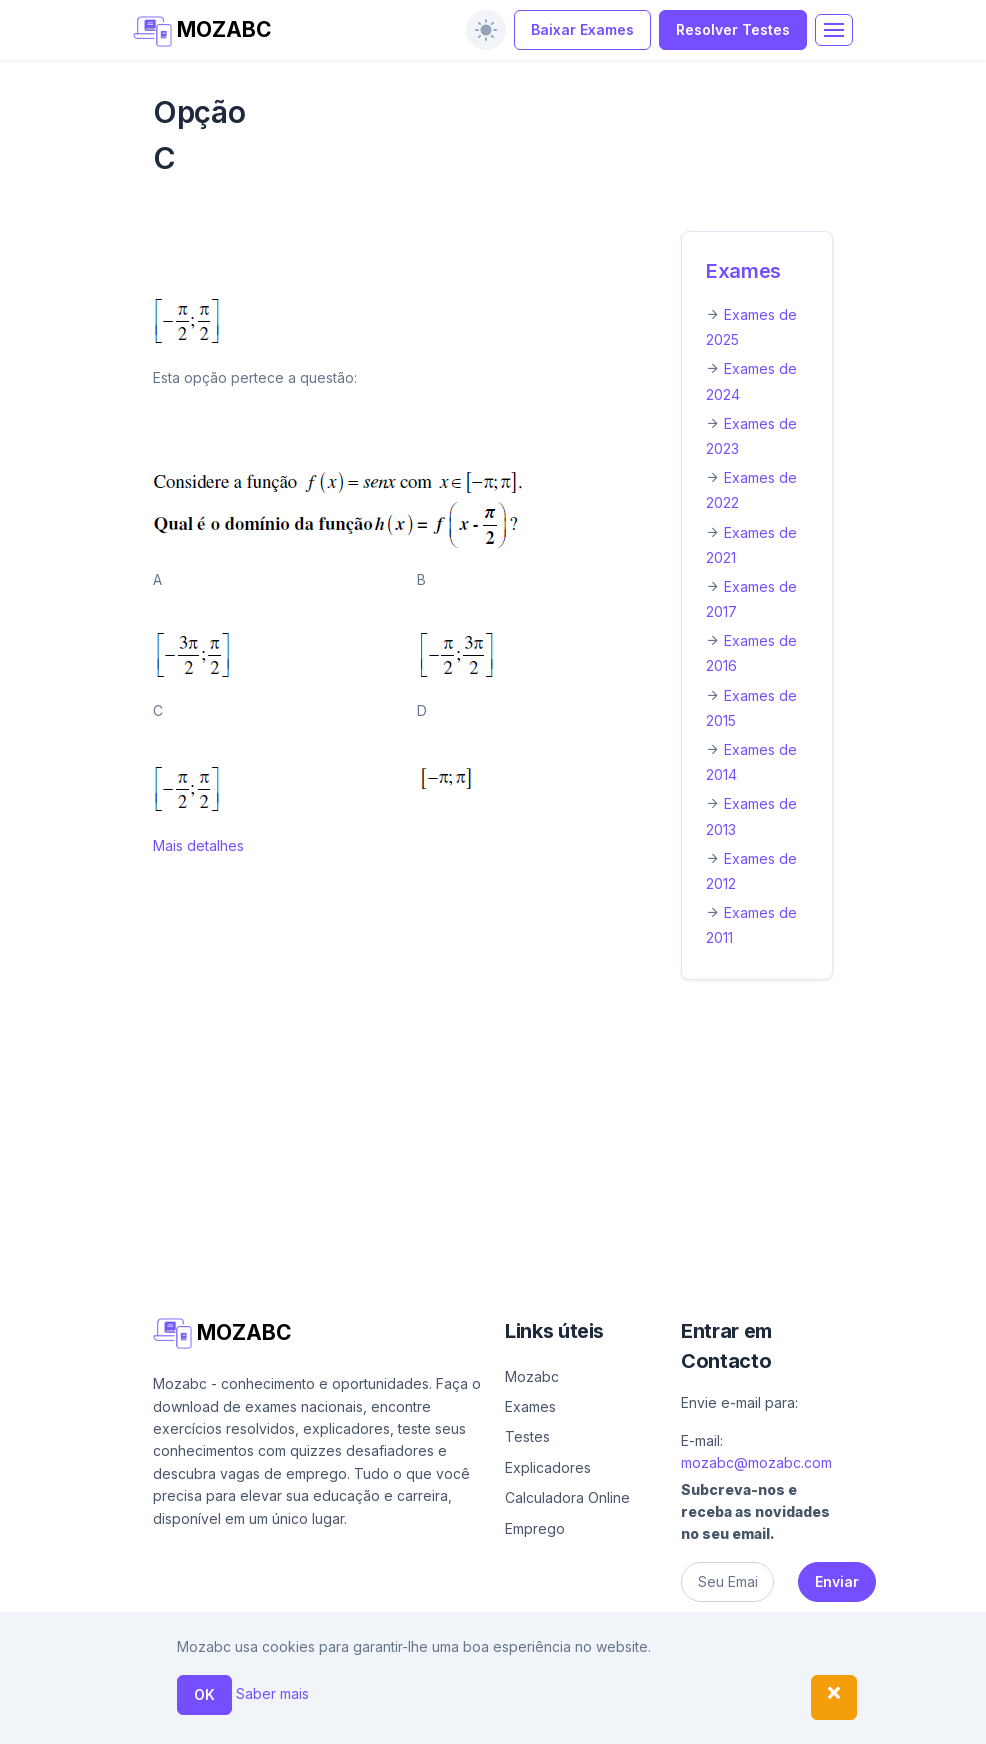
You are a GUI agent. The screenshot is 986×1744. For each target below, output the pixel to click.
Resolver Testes (733, 29)
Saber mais (272, 1693)
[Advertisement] (493, 1144)
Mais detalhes (198, 845)
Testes (527, 1436)
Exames (743, 271)
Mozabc (532, 1376)
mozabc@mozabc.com (756, 1462)
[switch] (486, 30)
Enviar (837, 1581)
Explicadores (548, 1467)
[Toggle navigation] (834, 30)
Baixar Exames (582, 29)
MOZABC (202, 31)
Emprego (535, 1528)
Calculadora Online (567, 1497)
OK (204, 1694)
